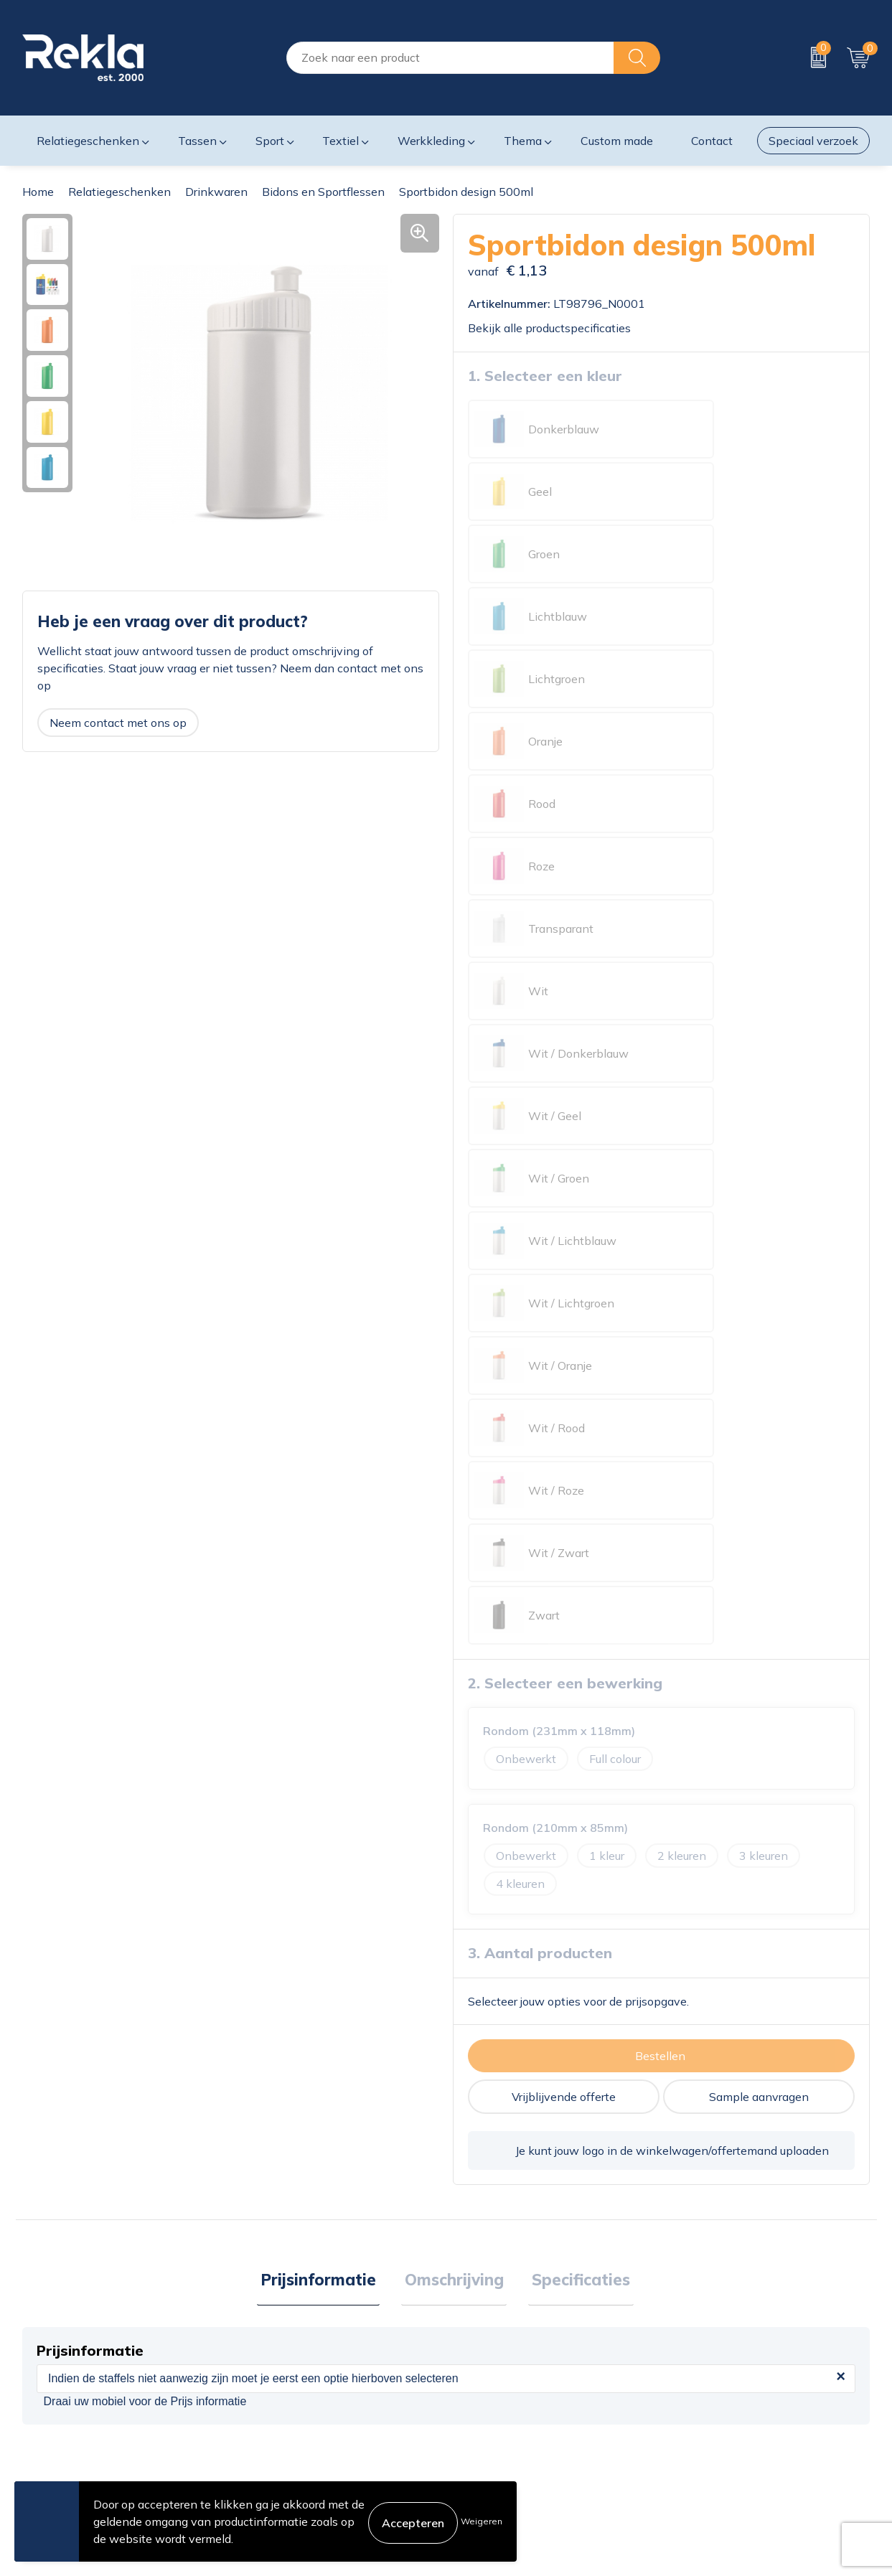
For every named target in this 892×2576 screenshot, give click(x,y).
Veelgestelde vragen (291, 2452)
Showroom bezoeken (294, 2475)
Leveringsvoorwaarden (728, 2429)
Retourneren (485, 2429)
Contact (473, 2360)
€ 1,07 (75, 2096)
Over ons (261, 2360)
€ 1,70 (499, 2081)
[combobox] (450, 58)
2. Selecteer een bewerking (565, 871)
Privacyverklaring (714, 2383)
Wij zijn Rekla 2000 (290, 2406)
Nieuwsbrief (269, 2429)
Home (38, 191)
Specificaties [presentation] (574, 1469)
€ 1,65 (711, 2081)
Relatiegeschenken (119, 191)
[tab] (325, 1469)
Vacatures (263, 2383)
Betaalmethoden (497, 2406)
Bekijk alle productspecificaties (554, 327)
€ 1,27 (287, 2059)
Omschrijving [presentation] (454, 1469)
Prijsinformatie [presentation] (325, 1469)
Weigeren (481, 2521)
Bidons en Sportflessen (323, 191)
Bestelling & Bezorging (513, 2383)
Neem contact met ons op (118, 722)
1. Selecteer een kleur (545, 375)
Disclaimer (695, 2406)
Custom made (617, 140)
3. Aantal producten (540, 1141)
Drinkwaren (216, 191)
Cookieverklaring (712, 2360)
